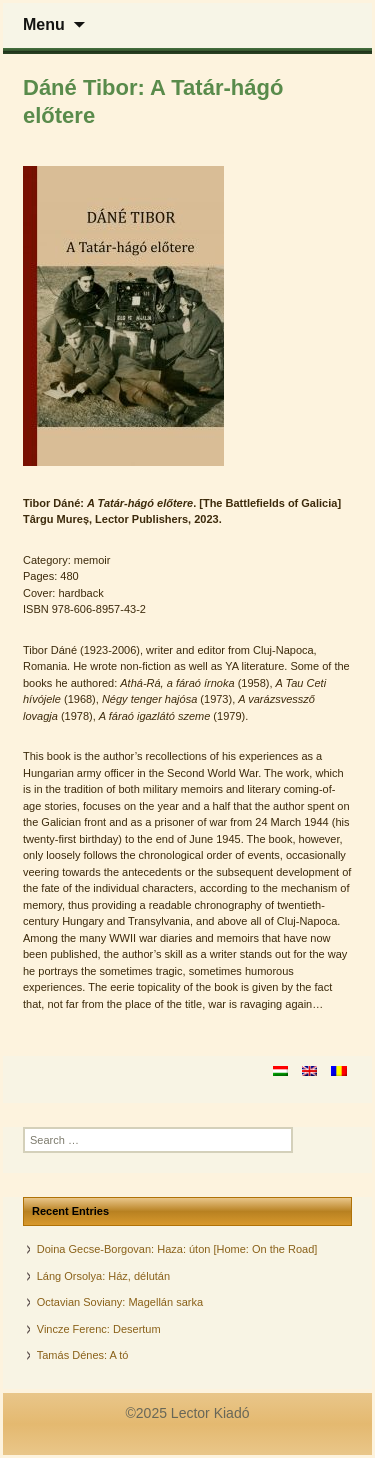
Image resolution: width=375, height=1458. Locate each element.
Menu (44, 24)
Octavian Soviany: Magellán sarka (120, 1302)
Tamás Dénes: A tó (83, 1355)
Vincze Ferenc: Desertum (99, 1329)
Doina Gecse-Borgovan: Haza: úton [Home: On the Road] (177, 1249)
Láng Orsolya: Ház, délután (103, 1276)
